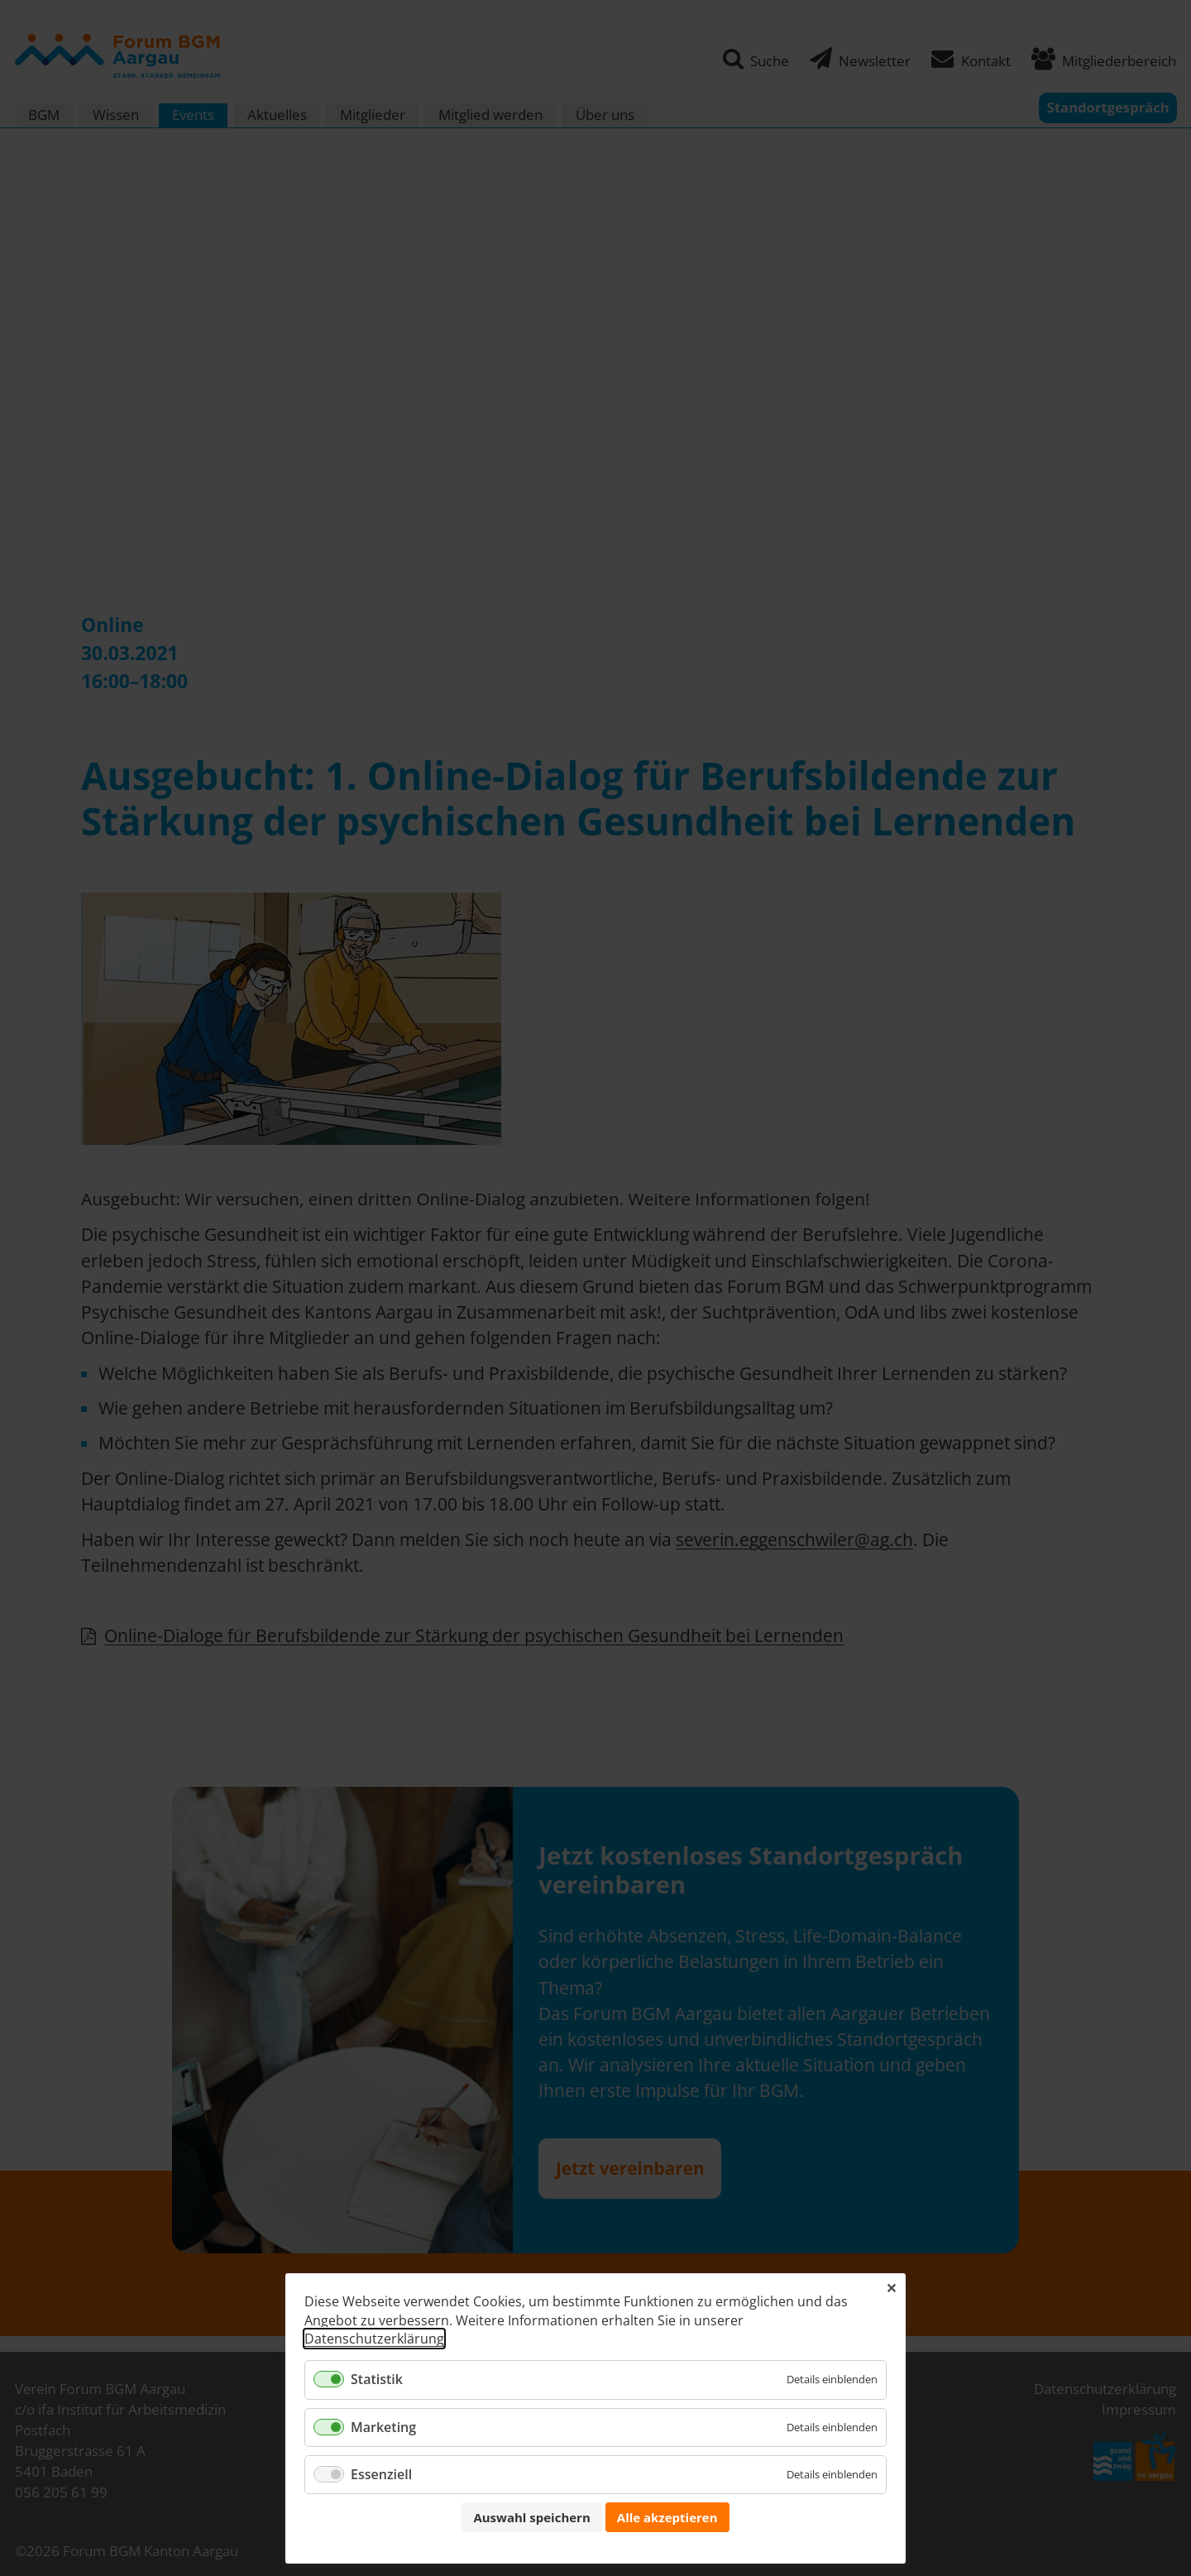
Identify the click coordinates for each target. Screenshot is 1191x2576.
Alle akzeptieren (667, 2517)
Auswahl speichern (531, 2517)
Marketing (383, 2427)
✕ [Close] (891, 2288)
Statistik (377, 2379)
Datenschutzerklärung (374, 2338)
